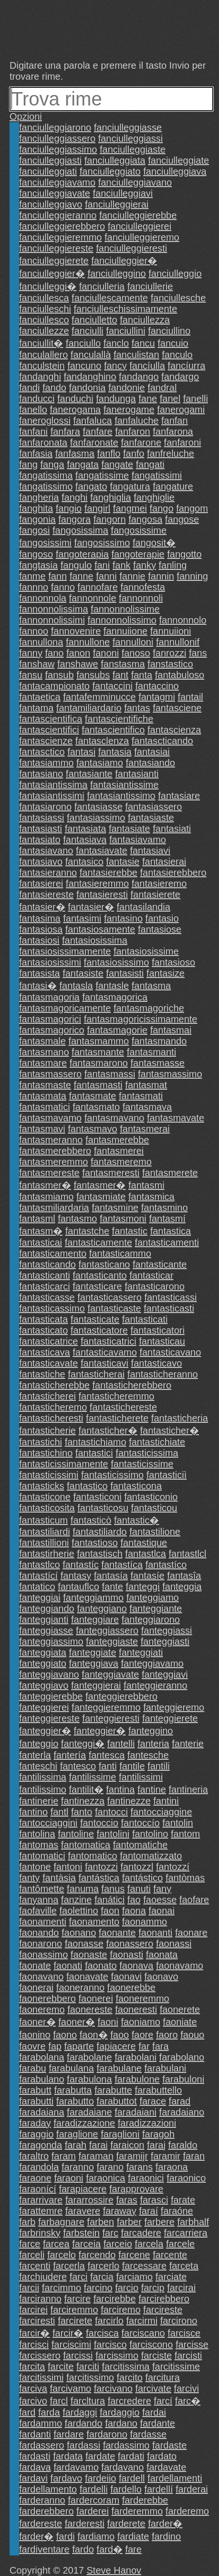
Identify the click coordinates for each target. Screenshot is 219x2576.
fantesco (78, 1766)
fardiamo (96, 2536)
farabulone (137, 2079)
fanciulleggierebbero (62, 226)
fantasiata (85, 828)
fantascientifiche (119, 719)
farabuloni (183, 2079)
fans (198, 653)
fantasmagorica (114, 997)
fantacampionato (54, 686)
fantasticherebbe (54, 1385)
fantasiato (40, 839)
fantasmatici (44, 1107)
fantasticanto (99, 1275)
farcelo (61, 2255)
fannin (161, 576)
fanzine (76, 1899)
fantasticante (160, 1264)
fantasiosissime (146, 951)
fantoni (67, 1866)
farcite (60, 2366)
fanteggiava (93, 1663)
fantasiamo (99, 762)
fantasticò (91, 1520)
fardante (157, 2423)
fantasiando (150, 762)
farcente (170, 2255)
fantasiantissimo (121, 795)
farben (100, 2222)
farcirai (181, 2287)
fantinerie (38, 1801)
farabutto (75, 2101)
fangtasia (38, 565)
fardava (35, 2467)
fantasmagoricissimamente (141, 1019)
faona (134, 1910)
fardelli (94, 2489)
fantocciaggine (161, 1812)
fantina (120, 1789)
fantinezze (129, 1801)
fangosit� (154, 542)
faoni (108, 2022)
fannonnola (42, 598)
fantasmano (44, 1052)
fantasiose (159, 929)
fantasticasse (47, 1297)
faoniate (180, 2022)
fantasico (84, 861)
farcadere (141, 2233)
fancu (143, 343)
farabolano (182, 2057)
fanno (63, 587)
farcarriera (186, 2233)
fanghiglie (154, 497)
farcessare (144, 2266)
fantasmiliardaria (54, 1207)
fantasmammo (98, 1041)
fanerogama (75, 409)
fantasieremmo (97, 883)
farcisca (102, 2333)
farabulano (41, 2079)
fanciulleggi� (47, 286)
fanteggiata (42, 1652)
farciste (156, 2355)
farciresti (37, 2320)
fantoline (76, 1834)
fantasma (151, 985)
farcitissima (125, 2366)
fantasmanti (151, 1052)
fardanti (35, 2434)
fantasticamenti (167, 1242)
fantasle (112, 985)
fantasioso (173, 962)
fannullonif (177, 642)
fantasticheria (179, 1418)
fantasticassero (109, 1297)
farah (76, 2145)
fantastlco (39, 1564)
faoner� (37, 2022)
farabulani (165, 2068)
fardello (126, 2489)
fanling (172, 565)
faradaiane (89, 2112)
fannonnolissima (53, 609)
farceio (118, 2244)
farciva (33, 2388)
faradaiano (182, 2112)
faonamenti (42, 1921)
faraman (96, 2156)
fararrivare (41, 2200)
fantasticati (145, 1319)
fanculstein (42, 365)
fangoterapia (82, 554)
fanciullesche (178, 298)
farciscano (143, 2333)
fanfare (97, 431)
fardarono (106, 2434)
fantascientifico (113, 730)
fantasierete (155, 894)
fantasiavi (150, 850)
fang (28, 464)
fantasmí (167, 1218)
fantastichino (46, 1453)
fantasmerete (170, 1172)
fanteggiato (42, 1663)
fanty (29, 1877)
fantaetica (40, 697)
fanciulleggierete (54, 260)
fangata (83, 464)
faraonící (37, 2189)
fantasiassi (41, 817)
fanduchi (75, 398)
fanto (81, 1812)
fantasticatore (99, 1330)
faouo (192, 2034)
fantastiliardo (99, 1531)
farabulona (89, 2079)
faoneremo (42, 2009)
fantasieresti (102, 894)
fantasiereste (46, 894)
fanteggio (38, 1743)
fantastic (129, 1231)
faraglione (77, 2134)
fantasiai (152, 752)
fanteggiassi (166, 1630)
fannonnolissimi (52, 620)
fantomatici (42, 1856)
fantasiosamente (100, 929)
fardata (68, 2456)
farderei (92, 2511)
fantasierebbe (108, 872)
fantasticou (154, 1508)
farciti (87, 2366)
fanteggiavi (165, 1674)
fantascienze (46, 741)
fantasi (81, 752)
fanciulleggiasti (50, 160)
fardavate (166, 2467)
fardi (65, 2536)
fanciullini (125, 331)
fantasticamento (52, 1253)
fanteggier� (45, 1730)
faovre (32, 2046)
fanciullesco (44, 320)
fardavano (122, 2467)
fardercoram (93, 2500)
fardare (68, 2434)
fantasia (115, 752)
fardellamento (48, 2489)
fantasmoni (123, 1218)
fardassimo (126, 2445)
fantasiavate (101, 850)
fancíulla (147, 365)
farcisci (34, 2344)
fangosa (145, 519)
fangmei (130, 508)
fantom (185, 1834)
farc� (187, 2401)
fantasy (76, 1575)
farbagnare (61, 2222)
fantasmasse (157, 1063)
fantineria (188, 1789)
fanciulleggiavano (135, 182)
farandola (39, 2167)
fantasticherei (47, 1396)
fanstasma (123, 664)
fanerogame (129, 409)
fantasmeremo (121, 1162)
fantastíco (166, 1564)
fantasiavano (46, 850)
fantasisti (125, 973)
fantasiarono (45, 806)
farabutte (113, 2090)
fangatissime (102, 475)
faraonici (146, 2178)
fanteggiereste (49, 1718)
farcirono (179, 2320)
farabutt (35, 2090)
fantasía (111, 1575)
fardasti (35, 2456)
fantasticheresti (51, 1418)
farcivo (33, 2401)
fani (102, 565)
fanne (82, 576)
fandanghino (89, 376)
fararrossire (89, 2200)
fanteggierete (170, 1718)
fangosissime (139, 530)
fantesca (107, 1755)
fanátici (109, 1899)
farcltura (88, 2401)
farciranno (40, 2298)
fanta (141, 675)
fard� (109, 2549)
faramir (165, 2156)
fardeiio (100, 2478)
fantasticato (43, 1330)
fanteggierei (44, 1707)
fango (162, 508)
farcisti (188, 2355)
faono (65, 2034)
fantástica (99, 1877)
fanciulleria (102, 286)
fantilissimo (42, 1789)
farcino (98, 2287)
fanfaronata (43, 442)
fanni (106, 576)
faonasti (126, 1954)
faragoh (158, 2134)
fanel (170, 398)
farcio (126, 2287)
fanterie (188, 1743)
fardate (100, 2456)
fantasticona (136, 1486)
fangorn (110, 519)
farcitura (163, 2377)
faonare (191, 1932)
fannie (132, 576)
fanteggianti (43, 1619)
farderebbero (46, 2511)
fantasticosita (47, 1508)
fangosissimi (45, 542)
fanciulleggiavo (50, 204)
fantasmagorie (117, 1030)
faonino (35, 2034)
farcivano (113, 2388)
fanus (113, 1888)
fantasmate (92, 1096)
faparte (79, 2046)
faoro (167, 2034)
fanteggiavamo (152, 1663)
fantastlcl (188, 1553)
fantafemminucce (99, 697)
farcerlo (103, 2266)
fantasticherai (96, 1374)
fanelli (195, 398)
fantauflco (78, 1586)
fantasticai (40, 1242)
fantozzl (136, 1866)
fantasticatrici (108, 1341)
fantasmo (77, 1218)
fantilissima (42, 1777)
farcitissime (176, 2366)
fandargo (180, 376)
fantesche (148, 1755)
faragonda (40, 2145)
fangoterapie (138, 554)
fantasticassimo (52, 1308)
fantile (132, 1766)
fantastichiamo (95, 1442)
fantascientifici (49, 730)
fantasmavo (92, 1129)
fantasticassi (170, 1297)
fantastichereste (123, 1407)
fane (147, 398)
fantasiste (83, 973)
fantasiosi (39, 940)
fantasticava (44, 1352)
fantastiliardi (44, 1531)
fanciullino (169, 331)
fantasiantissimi (51, 795)
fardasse (148, 2434)
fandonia (87, 387)
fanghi (75, 497)
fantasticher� (108, 1430)
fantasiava (84, 839)
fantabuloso (179, 675)
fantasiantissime (124, 784)
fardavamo (76, 2467)
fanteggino (150, 1730)
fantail (190, 697)
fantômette (41, 1888)
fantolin (177, 1823)
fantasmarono (99, 1063)
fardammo (40, 2423)
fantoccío (140, 1823)
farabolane (89, 2057)
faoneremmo (142, 1998)
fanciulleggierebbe (138, 215)
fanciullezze (44, 331)
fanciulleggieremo (141, 237)
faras (126, 2200)
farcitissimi (41, 2377)
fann (57, 576)
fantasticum (43, 1520)
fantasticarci (44, 1286)
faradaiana (41, 2112)
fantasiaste (151, 817)
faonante (117, 1932)
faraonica (105, 2178)
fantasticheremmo (117, 1396)
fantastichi (40, 1442)
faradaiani (135, 2112)
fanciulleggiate (178, 160)
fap (55, 2046)
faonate (35, 1965)
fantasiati (172, 828)
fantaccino (157, 686)
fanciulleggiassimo (58, 149)
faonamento (94, 1921)
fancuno (84, 365)
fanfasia (35, 453)
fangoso (36, 554)
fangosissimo (102, 542)
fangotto (184, 554)
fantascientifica (50, 719)
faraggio (36, 2134)
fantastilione (154, 1531)
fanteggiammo (93, 1597)
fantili (158, 1766)
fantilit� (86, 1789)
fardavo (67, 2478)
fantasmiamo (46, 1196)
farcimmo (61, 2287)
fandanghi (40, 376)
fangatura (130, 486)
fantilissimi (141, 1777)
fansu (30, 675)
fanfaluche (136, 420)
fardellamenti (174, 2478)
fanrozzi (169, 653)
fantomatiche (140, 1845)
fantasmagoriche (149, 1008)
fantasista (39, 973)
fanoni (106, 653)
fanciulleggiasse (128, 127)
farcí (163, 2401)
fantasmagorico (51, 1030)
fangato (91, 486)
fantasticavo (156, 1363)
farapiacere (82, 2189)
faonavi (126, 1976)
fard (27, 2412)
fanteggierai (96, 1685)
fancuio (172, 343)
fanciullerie (150, 286)
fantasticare (97, 1286)
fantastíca (122, 1564)
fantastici (94, 1453)
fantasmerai (145, 1129)
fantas (137, 708)
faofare (194, 1899)
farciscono (151, 2344)
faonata (162, 1954)
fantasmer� (45, 1185)
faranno (78, 2167)
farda (49, 2412)
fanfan (174, 420)
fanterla (35, 1755)
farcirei (33, 2309)
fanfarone (141, 442)
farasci (154, 2200)
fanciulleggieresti (131, 248)
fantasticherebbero (131, 1385)
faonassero (129, 1943)
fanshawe (77, 664)
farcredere (129, 2401)
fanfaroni (182, 442)
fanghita (36, 508)
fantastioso (95, 1542)
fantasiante (89, 773)
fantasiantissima (53, 784)
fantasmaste (45, 1085)
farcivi (186, 2388)
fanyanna (38, 1899)
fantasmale (42, 1041)
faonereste (90, 2009)
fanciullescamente (110, 298)
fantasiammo (46, 762)
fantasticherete (117, 1418)
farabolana (41, 2057)
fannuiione (125, 631)
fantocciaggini (48, 1823)
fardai (154, 2412)
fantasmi (146, 1185)
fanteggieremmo (106, 1707)
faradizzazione (84, 2123)
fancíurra (186, 365)
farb (27, 2222)
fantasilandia (143, 907)
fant (120, 675)
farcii (29, 2287)
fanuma (83, 1888)
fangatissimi (157, 475)
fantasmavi (42, 1129)
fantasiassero (153, 806)
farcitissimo (90, 2377)
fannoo (33, 631)
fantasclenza (102, 741)
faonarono (40, 1943)
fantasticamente (98, 1242)
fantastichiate (157, 1442)
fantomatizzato (151, 1856)
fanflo (108, 453)
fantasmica (151, 1196)
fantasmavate (175, 1118)
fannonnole (92, 598)
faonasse (84, 1943)
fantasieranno (48, 872)
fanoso (136, 653)
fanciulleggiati (48, 171)
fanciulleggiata (115, 160)
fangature (173, 486)
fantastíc (81, 1564)
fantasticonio (150, 1497)
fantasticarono (155, 1286)
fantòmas (185, 1877)
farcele (180, 2244)
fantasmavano (114, 1118)
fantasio (162, 918)
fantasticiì (166, 1475)
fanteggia (181, 1586)
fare (133, 2549)
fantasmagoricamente (65, 1008)
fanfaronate (94, 442)
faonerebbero (47, 1998)
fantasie (122, 861)
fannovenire (76, 631)
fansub (59, 675)
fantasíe (148, 1575)
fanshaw (37, 664)
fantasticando (47, 1264)
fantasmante (98, 1052)
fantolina (37, 1834)
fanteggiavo (43, 1685)
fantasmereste (49, 1172)
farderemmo (137, 2511)
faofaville (38, 1910)
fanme (32, 576)
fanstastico (170, 664)
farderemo (187, 2511)
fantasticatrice (48, 1341)
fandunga (116, 398)
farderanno (42, 2500)
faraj (156, 2145)
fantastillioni (44, 1542)
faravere (82, 2211)
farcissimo (116, 2355)
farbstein (81, 2233)
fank (122, 565)
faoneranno (80, 1987)
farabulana (71, 2068)
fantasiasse (98, 806)
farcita (32, 2366)
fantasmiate (100, 1196)
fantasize (165, 973)
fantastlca (145, 1553)
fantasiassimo (96, 817)
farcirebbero (163, 2298)
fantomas (38, 1845)
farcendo (97, 2255)
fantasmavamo (50, 1118)
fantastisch (100, 1553)
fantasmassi (110, 1074)
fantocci (111, 1812)
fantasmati (141, 1096)
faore (143, 2034)
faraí (148, 2211)
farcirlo (109, 2320)
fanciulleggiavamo (57, 182)
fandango (138, 376)
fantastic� (136, 1520)
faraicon (127, 2145)
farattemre (41, 2211)
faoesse (160, 1899)
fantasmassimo (170, 1074)
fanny (30, 653)
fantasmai (171, 1030)
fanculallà (91, 354)
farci (79, 2276)
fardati (131, 2456)
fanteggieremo (173, 1707)
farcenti (35, 2266)
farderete (126, 2523)
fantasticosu (102, 1508)
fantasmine (115, 1207)
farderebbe (145, 2500)
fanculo (177, 354)
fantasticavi (104, 1363)
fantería (69, 1755)
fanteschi (38, 1766)
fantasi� (38, 985)
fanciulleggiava (174, 171)
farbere (159, 2222)
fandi (29, 387)
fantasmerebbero (55, 1151)
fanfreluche (170, 453)
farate (183, 2200)
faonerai (36, 1987)
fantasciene (177, 708)
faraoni (68, 2178)
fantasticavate (48, 1363)
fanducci (37, 398)
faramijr (132, 2156)
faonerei (96, 1998)
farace (152, 2101)
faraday (35, 2123)
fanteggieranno (155, 1685)
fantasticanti (44, 1275)
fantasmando (159, 1041)
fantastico (87, 1486)
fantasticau (162, 1341)
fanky (144, 565)
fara (160, 2046)
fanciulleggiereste (56, 248)
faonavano (41, 1976)
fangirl (97, 508)
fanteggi (143, 1586)
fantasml (37, 1218)
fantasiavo (41, 861)
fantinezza (82, 1801)
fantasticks (41, 1486)
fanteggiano (102, 1608)
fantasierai (164, 861)
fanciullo (83, 343)
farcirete (75, 2320)
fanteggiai (40, 1597)
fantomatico (92, 1856)
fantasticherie (47, 1430)
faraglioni (120, 2134)
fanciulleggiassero (57, 138)
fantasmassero (50, 1074)
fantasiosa (41, 929)
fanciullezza (145, 320)
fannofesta (142, 587)
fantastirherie (46, 1553)
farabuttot (116, 2101)
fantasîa (184, 1575)
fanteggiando (46, 1608)
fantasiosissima (94, 940)
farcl (59, 2401)
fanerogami (181, 409)
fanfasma (74, 453)
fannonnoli (141, 598)
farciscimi (71, 2344)
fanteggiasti (165, 1641)
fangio (69, 508)
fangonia (37, 519)
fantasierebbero (173, 872)
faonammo (144, 1921)
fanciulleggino (116, 273)
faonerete (180, 2009)
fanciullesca (44, 298)
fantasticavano (170, 1352)
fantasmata (42, 1096)
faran (194, 2156)
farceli (31, 2255)
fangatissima (46, 475)
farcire (77, 2298)
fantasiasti (40, 828)
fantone (35, 1866)
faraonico (186, 2178)
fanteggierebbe (51, 1696)
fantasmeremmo (53, 1162)
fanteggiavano (49, 1674)
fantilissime (92, 1777)
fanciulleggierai (116, 204)
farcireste (162, 2309)
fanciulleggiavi (123, 193)
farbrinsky (40, 2233)
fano (54, 653)
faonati (67, 1965)
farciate (171, 2276)
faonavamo (179, 1965)
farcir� (34, 2333)
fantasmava (147, 1107)
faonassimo (43, 1954)
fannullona (41, 642)
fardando (84, 2423)
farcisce (183, 2333)
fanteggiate (92, 1652)
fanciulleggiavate (54, 193)
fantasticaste (114, 1308)
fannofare (97, 587)
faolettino (79, 1910)
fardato (162, 2456)
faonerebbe (131, 1987)
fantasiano (41, 773)
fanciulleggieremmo (60, 237)
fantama (36, 708)
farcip (153, 2287)
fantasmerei (119, 1151)
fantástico (142, 1877)
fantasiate (129, 828)
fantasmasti (98, 1085)
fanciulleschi (45, 309)
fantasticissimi (48, 1475)
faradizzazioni (147, 2123)
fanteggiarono (151, 1619)
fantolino (150, 1834)
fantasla (76, 985)
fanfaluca (92, 420)
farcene (134, 2255)
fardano (121, 2423)
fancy (115, 365)
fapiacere (116, 2046)
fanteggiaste (112, 1641)
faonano (79, 1932)
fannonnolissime (125, 609)
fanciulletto (94, 320)
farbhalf (193, 2222)
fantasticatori (158, 1330)
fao (134, 1899)
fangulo (76, 565)
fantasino (123, 918)
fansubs (93, 675)
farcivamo (70, 2388)
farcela (149, 2244)
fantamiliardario (89, 708)
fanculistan (136, 354)
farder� (165, 2523)
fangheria (39, 497)
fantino (33, 1812)
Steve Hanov (114, 2570)
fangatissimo (46, 486)
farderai (192, 2489)
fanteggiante (155, 1608)
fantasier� (42, 907)
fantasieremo (159, 883)
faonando (39, 1932)
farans (139, 2167)
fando (54, 387)
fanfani (33, 431)
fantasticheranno (162, 1374)
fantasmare (43, 1063)
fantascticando (162, 741)
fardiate (133, 2536)
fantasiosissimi (50, 962)
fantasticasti (169, 1308)
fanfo (133, 453)
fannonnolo (183, 620)
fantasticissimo (112, 1475)
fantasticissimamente (63, 1464)
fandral (162, 387)
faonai (161, 1910)
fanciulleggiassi (130, 138)
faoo (119, 2034)
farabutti (36, 2101)
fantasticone (45, 1497)
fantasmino (164, 1207)
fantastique (143, 1542)
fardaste (169, 2445)
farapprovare (136, 2189)
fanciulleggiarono (55, 127)
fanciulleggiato (110, 171)
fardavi (33, 2478)
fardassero (41, 2445)
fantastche (87, 1231)
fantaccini (112, 686)
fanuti (139, 1888)
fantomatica (85, 1845)
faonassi (174, 1943)
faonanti (155, 1932)
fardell (132, 2478)
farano (110, 2167)
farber (129, 2222)
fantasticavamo (105, 1352)
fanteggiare (95, 1619)
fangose (182, 519)
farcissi (78, 2355)
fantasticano (104, 1264)
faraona (172, 2167)
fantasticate (95, 1319)
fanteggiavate (110, 1674)
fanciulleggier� (124, 260)
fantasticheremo (53, 1407)
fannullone (88, 642)
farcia (102, 2276)
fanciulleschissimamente (125, 309)
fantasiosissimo (116, 962)
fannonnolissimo (121, 620)
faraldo (182, 2145)
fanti (108, 1766)
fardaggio (119, 2412)
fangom (192, 508)
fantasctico (42, 752)
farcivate (153, 2388)
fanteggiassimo (51, 1641)
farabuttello (158, 2090)
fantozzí (172, 1866)
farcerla (69, 2266)
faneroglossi (45, 420)
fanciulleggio (174, 273)
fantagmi (156, 697)
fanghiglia (110, 497)
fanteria (153, 1743)
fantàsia (59, 1877)
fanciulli (88, 331)
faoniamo (140, 2022)
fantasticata (43, 1319)
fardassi (83, 2445)
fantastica (170, 1231)
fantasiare (179, 795)
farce (29, 2244)
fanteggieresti (110, 1718)
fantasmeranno (51, 1140)
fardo (83, 2549)
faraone (35, 2178)
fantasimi (82, 918)
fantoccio (99, 1823)
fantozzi (101, 1866)
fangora (74, 519)
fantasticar (151, 1275)
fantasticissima (146, 1453)
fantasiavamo (137, 839)
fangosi (34, 530)
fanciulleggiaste (133, 149)
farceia (86, 2244)
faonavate (87, 1976)
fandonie (126, 387)
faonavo (161, 1976)
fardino (166, 2536)
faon (110, 1910)
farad (180, 2101)
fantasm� (41, 1231)
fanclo (116, 343)
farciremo (120, 2309)
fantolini (112, 1834)
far (143, 2046)
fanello (33, 409)
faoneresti (136, 2009)
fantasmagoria (49, 997)
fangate (117, 464)
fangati (150, 464)
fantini (165, 1801)
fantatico (37, 1586)
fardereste (40, 2523)
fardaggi (80, 2412)
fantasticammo (120, 1253)
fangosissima (80, 530)
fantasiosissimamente (65, 951)
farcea (56, 2244)
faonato (101, 1965)
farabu (32, 2068)
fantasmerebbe (117, 1140)
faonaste (89, 1954)
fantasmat (146, 1085)
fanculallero (43, 354)
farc (110, 2233)
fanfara (65, 431)
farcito (129, 2377)
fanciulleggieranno (57, 215)
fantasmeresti (110, 1172)
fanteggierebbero (121, 1696)
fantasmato (96, 1107)
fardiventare (44, 2549)
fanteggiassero (107, 1630)
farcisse (192, 2344)
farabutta (73, 2090)
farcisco (110, 2344)
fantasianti (136, 773)
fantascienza (174, 730)
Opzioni (26, 116)
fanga (52, 464)
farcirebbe (115, 2298)
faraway (119, 2211)
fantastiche (42, 1374)
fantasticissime (142, 1464)
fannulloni (133, 642)
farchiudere (43, 2276)
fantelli (121, 1743)
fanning (192, 576)
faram (64, 2156)
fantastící (38, 1575)
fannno (33, 587)
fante (112, 1586)
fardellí (158, 2489)
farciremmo (74, 2309)
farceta (183, 2266)
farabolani (135, 2057)
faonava (136, 1965)
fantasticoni (97, 1497)
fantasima (40, 918)
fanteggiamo (152, 1597)
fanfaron (132, 431)
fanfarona (173, 431)
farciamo (134, 2276)
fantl (60, 1812)
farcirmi (142, 2320)
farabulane (119, 2068)
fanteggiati (141, 1652)
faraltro (34, 2156)
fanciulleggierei (139, 226)
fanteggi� (82, 1743)
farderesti (84, 2523)
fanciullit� (41, 343)
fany (162, 1888)
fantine (151, 1789)
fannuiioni (170, 631)
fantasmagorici (50, 1019)
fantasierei (41, 883)
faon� (94, 2034)
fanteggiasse (46, 1630)
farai (98, 2145)
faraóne (177, 2211)
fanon (78, 653)
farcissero (40, 2355)
